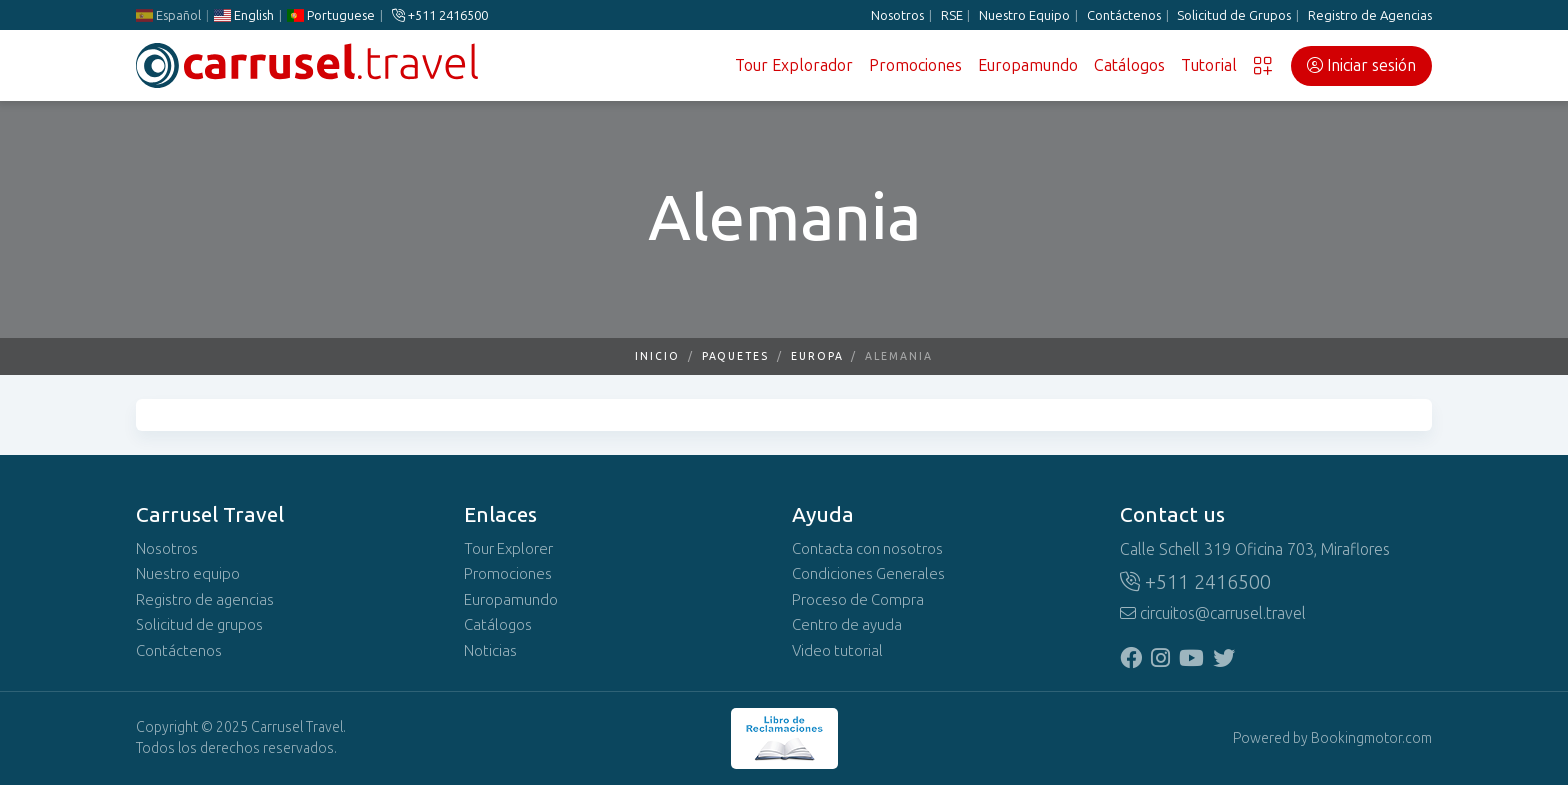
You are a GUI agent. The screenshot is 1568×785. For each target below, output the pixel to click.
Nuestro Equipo (1024, 15)
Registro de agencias (205, 600)
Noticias (490, 651)
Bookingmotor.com (1371, 738)
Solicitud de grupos (199, 625)
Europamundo (1028, 65)
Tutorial (1209, 65)
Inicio (657, 356)
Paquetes (735, 356)
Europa (817, 356)
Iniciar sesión (1361, 65)
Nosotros (897, 15)
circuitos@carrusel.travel (1213, 613)
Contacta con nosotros (867, 549)
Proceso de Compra (858, 600)
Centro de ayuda (847, 625)
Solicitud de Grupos (1234, 15)
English (244, 15)
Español (168, 15)
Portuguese (331, 15)
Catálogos (1129, 65)
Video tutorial (837, 651)
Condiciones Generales (868, 574)
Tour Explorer (508, 549)
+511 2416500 (440, 15)
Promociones (915, 65)
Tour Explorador (794, 65)
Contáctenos (1124, 15)
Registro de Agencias (1370, 15)
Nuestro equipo (188, 574)
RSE (952, 15)
